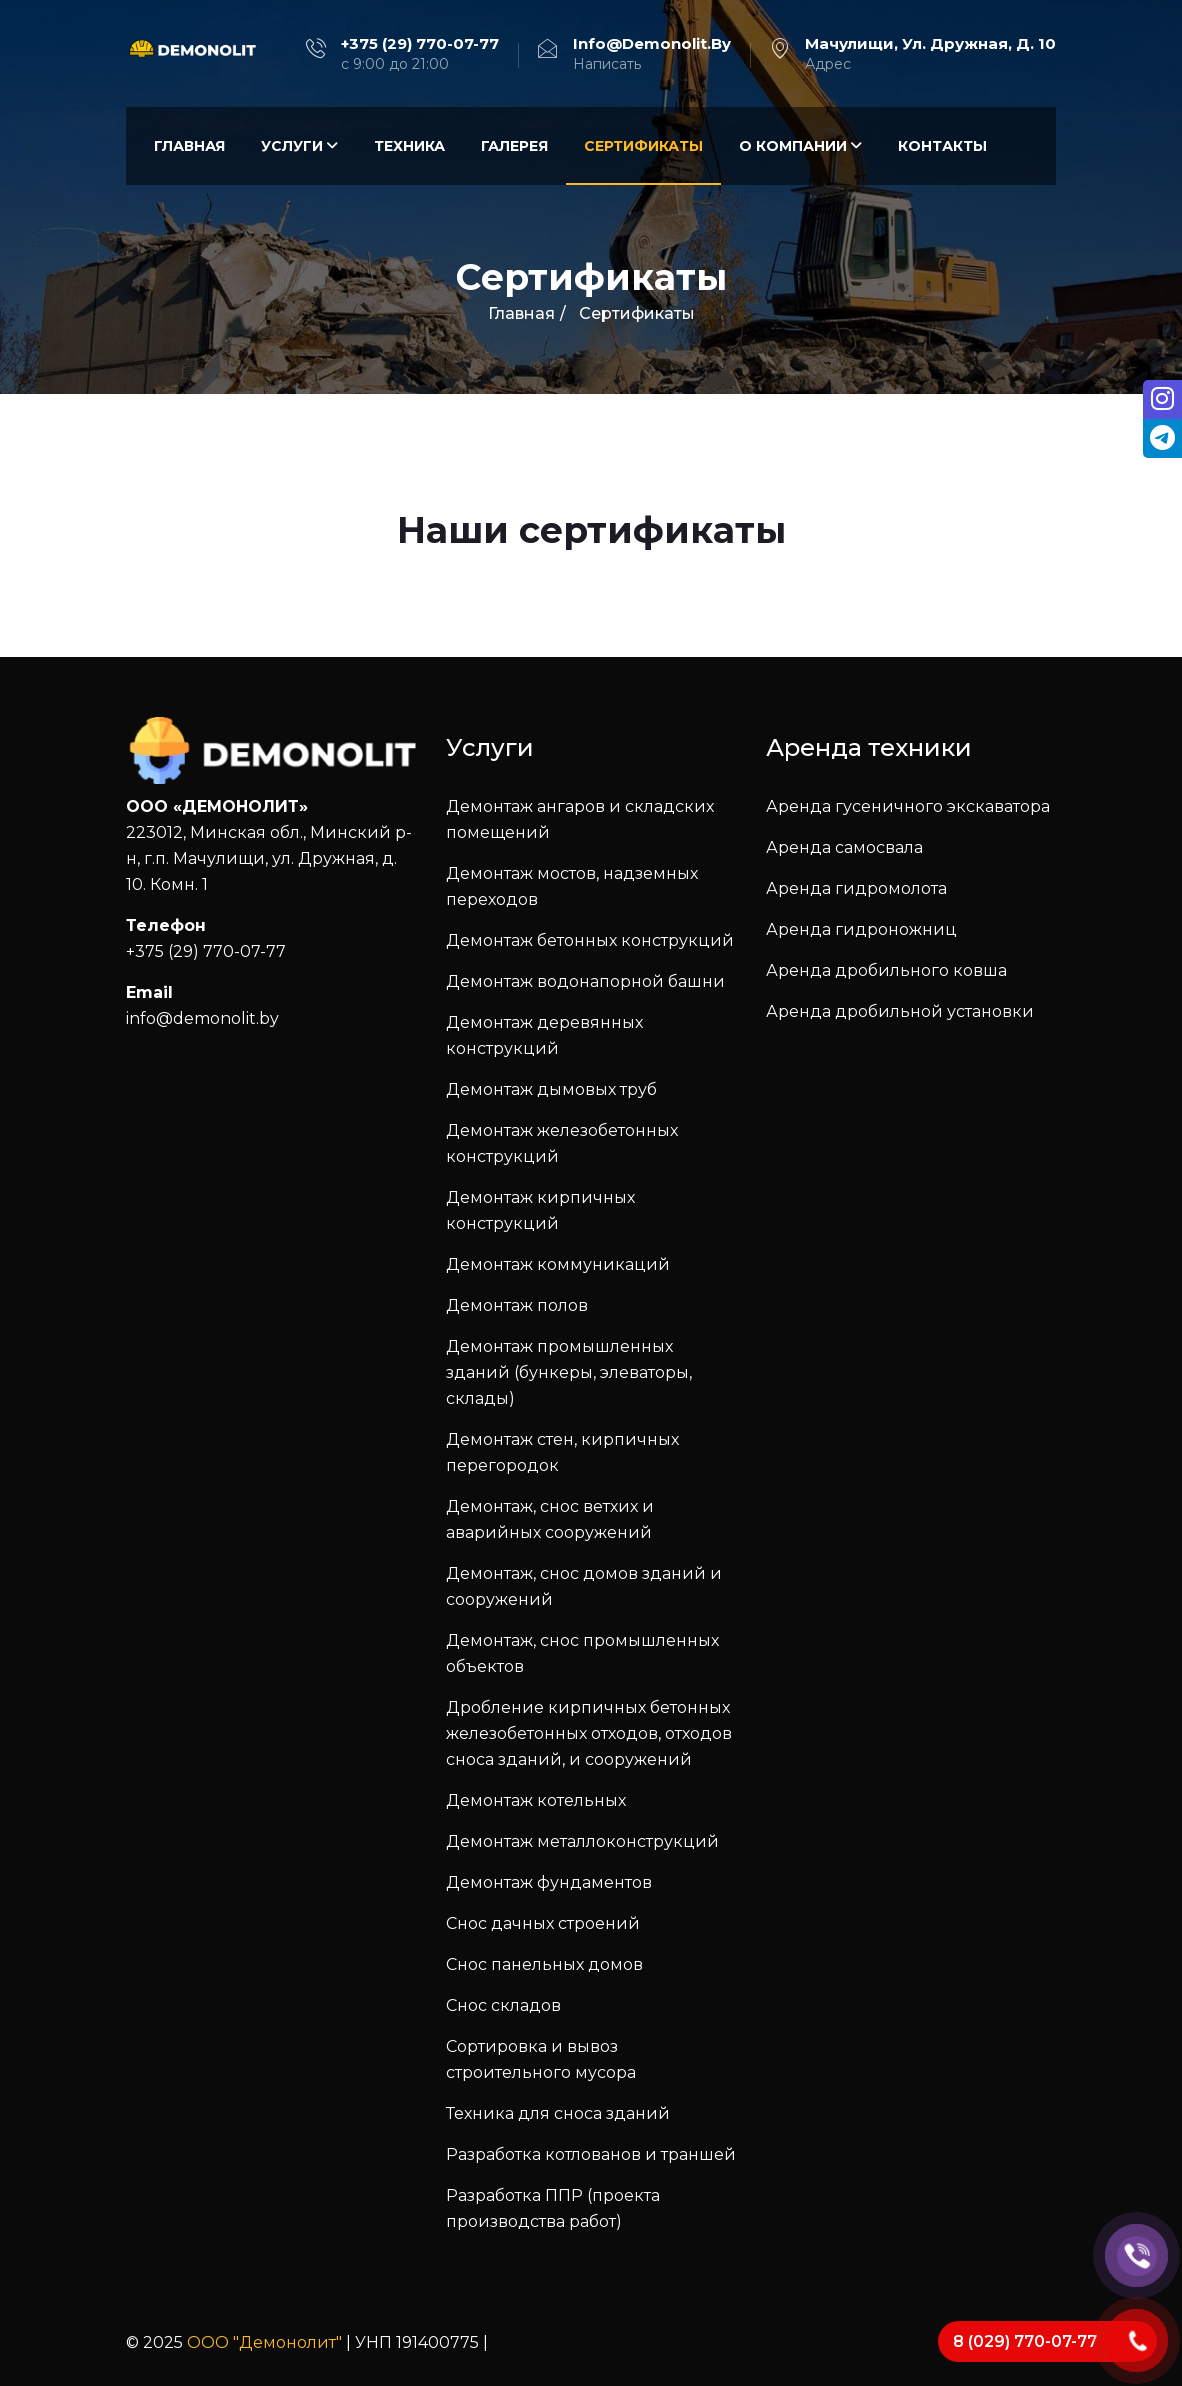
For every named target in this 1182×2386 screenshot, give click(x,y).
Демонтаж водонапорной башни (585, 981)
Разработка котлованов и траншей (591, 2154)
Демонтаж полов (517, 1305)
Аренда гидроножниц (861, 929)
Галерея (514, 146)
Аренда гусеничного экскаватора (908, 806)
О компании (800, 146)
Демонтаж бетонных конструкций (590, 940)
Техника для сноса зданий (558, 2113)
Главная (189, 146)
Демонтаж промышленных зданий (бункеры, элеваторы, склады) (569, 1372)
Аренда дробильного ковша (886, 970)
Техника (409, 146)
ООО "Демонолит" (264, 2342)
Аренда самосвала (844, 847)
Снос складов (503, 2005)
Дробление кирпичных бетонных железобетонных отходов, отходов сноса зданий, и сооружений (589, 1733)
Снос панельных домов (544, 1964)
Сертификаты (643, 146)
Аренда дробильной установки (900, 1011)
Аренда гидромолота (856, 888)
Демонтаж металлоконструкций (582, 1841)
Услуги (299, 146)
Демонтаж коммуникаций (558, 1264)
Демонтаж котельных (536, 1800)
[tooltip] (1161, 401)
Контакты (942, 146)
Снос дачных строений (543, 1923)
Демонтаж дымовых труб (551, 1089)
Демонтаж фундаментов (549, 1882)
